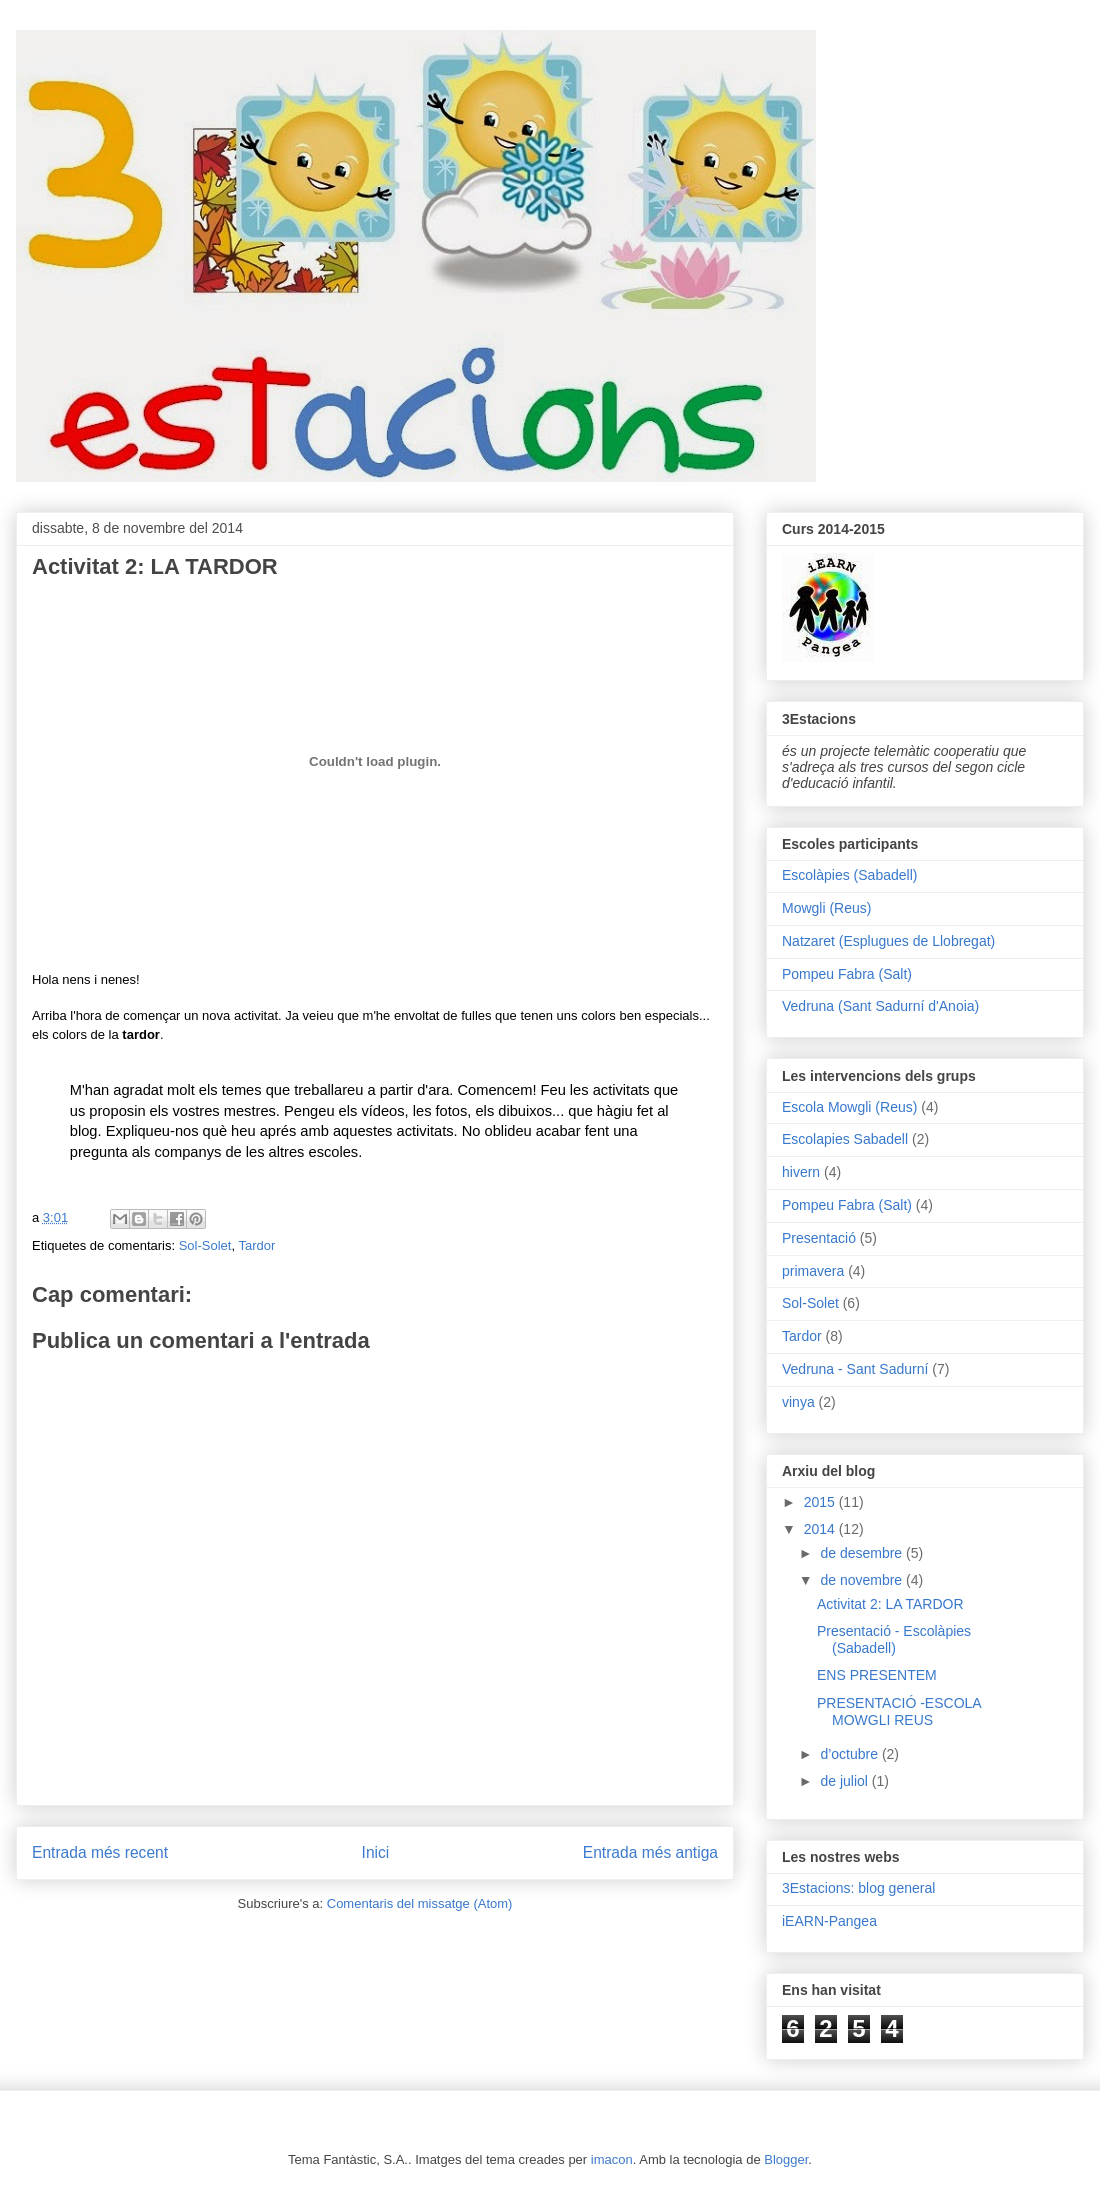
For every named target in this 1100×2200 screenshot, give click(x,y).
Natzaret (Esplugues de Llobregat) (888, 941)
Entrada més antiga (650, 1852)
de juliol (845, 1781)
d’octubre (850, 1754)
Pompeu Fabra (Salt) (847, 974)
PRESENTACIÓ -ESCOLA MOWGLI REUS (899, 1711)
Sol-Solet (205, 1245)
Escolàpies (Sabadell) (849, 875)
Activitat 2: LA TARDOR (890, 1604)
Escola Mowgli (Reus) (849, 1107)
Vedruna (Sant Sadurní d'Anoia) (880, 1006)
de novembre (863, 1580)
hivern (801, 1172)
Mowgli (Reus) (826, 908)
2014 (821, 1529)
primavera (813, 1271)
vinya (798, 1402)
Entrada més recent (100, 1852)
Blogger (786, 2159)
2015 (821, 1502)
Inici (376, 1852)
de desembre (863, 1553)
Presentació (819, 1238)
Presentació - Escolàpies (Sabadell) (894, 1639)
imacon (612, 2159)
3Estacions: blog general (858, 1888)
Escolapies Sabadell (845, 1139)
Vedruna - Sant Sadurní (855, 1369)
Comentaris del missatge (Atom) (420, 1903)
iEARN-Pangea (829, 1921)
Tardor (256, 1245)
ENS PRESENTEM (877, 1675)
